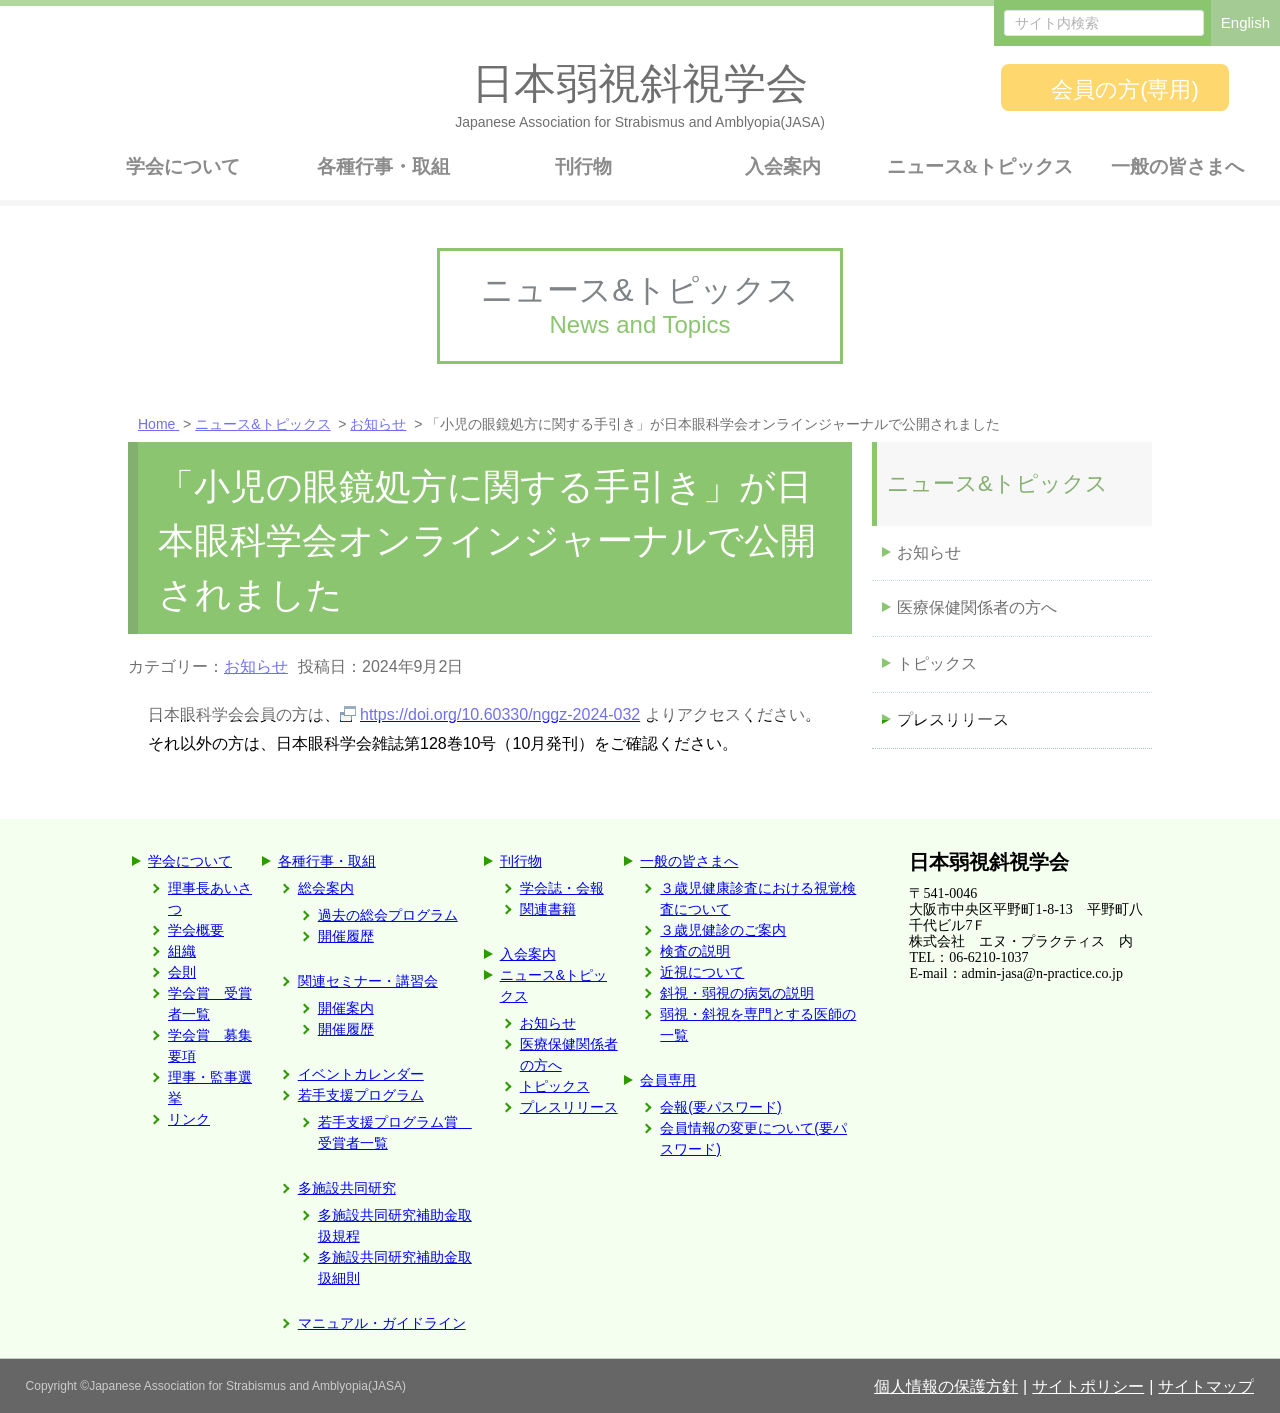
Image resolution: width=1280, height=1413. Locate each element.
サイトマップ (1206, 1386)
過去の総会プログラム (388, 915)
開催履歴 (346, 936)
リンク (189, 1119)
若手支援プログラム (361, 1095)
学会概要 (196, 930)
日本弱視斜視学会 (989, 862)
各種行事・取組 (327, 861)
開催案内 (346, 1008)
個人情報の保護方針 (946, 1386)
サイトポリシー (1088, 1386)
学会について (190, 861)
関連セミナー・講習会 (368, 981)
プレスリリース (953, 719)
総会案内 (326, 888)
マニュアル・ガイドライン (382, 1323)
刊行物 (521, 861)
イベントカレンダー (361, 1074)
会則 (182, 972)
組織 (182, 951)
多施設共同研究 (347, 1188)
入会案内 (528, 954)
